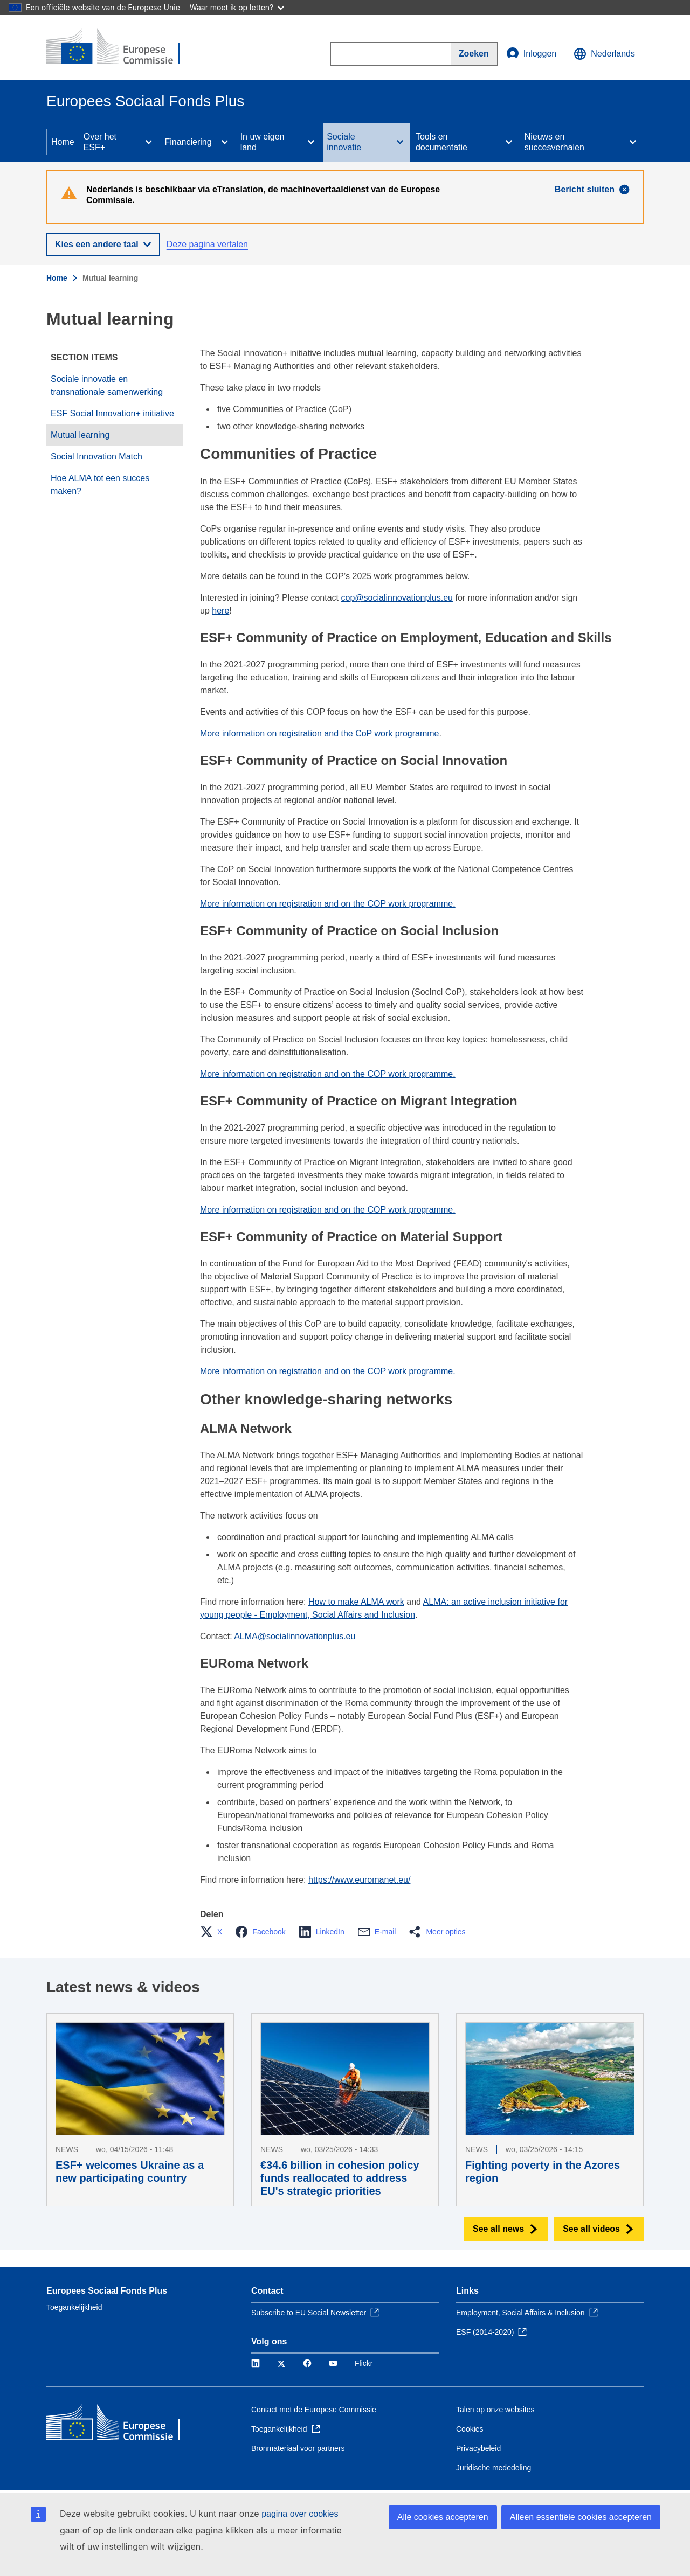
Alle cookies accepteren (442, 2517)
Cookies (470, 2429)
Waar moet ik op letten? (237, 7)
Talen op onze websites (495, 2409)
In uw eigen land (262, 142)
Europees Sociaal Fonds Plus (106, 2290)
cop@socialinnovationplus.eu (397, 597)
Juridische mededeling (493, 2467)
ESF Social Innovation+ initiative (112, 413)
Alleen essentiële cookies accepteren (581, 2517)
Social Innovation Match (96, 456)
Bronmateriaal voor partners (298, 2448)
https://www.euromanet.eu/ (359, 1879)
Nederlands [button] (604, 53)
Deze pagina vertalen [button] (207, 244)
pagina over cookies (299, 2513)
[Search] (474, 54)
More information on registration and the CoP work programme (319, 733)
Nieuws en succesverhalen (554, 142)
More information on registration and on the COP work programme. (328, 903)
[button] (214, 1931)
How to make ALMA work (356, 1601)
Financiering (187, 142)
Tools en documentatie (441, 142)
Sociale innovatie (344, 142)
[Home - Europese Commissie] (124, 47)
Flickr (363, 2363)
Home (62, 142)
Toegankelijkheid (74, 2307)
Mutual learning (80, 435)
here (220, 610)
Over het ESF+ (100, 142)
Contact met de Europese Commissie (313, 2409)
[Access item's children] (149, 142)
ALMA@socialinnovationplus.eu (294, 1636)
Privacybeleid (478, 2448)
